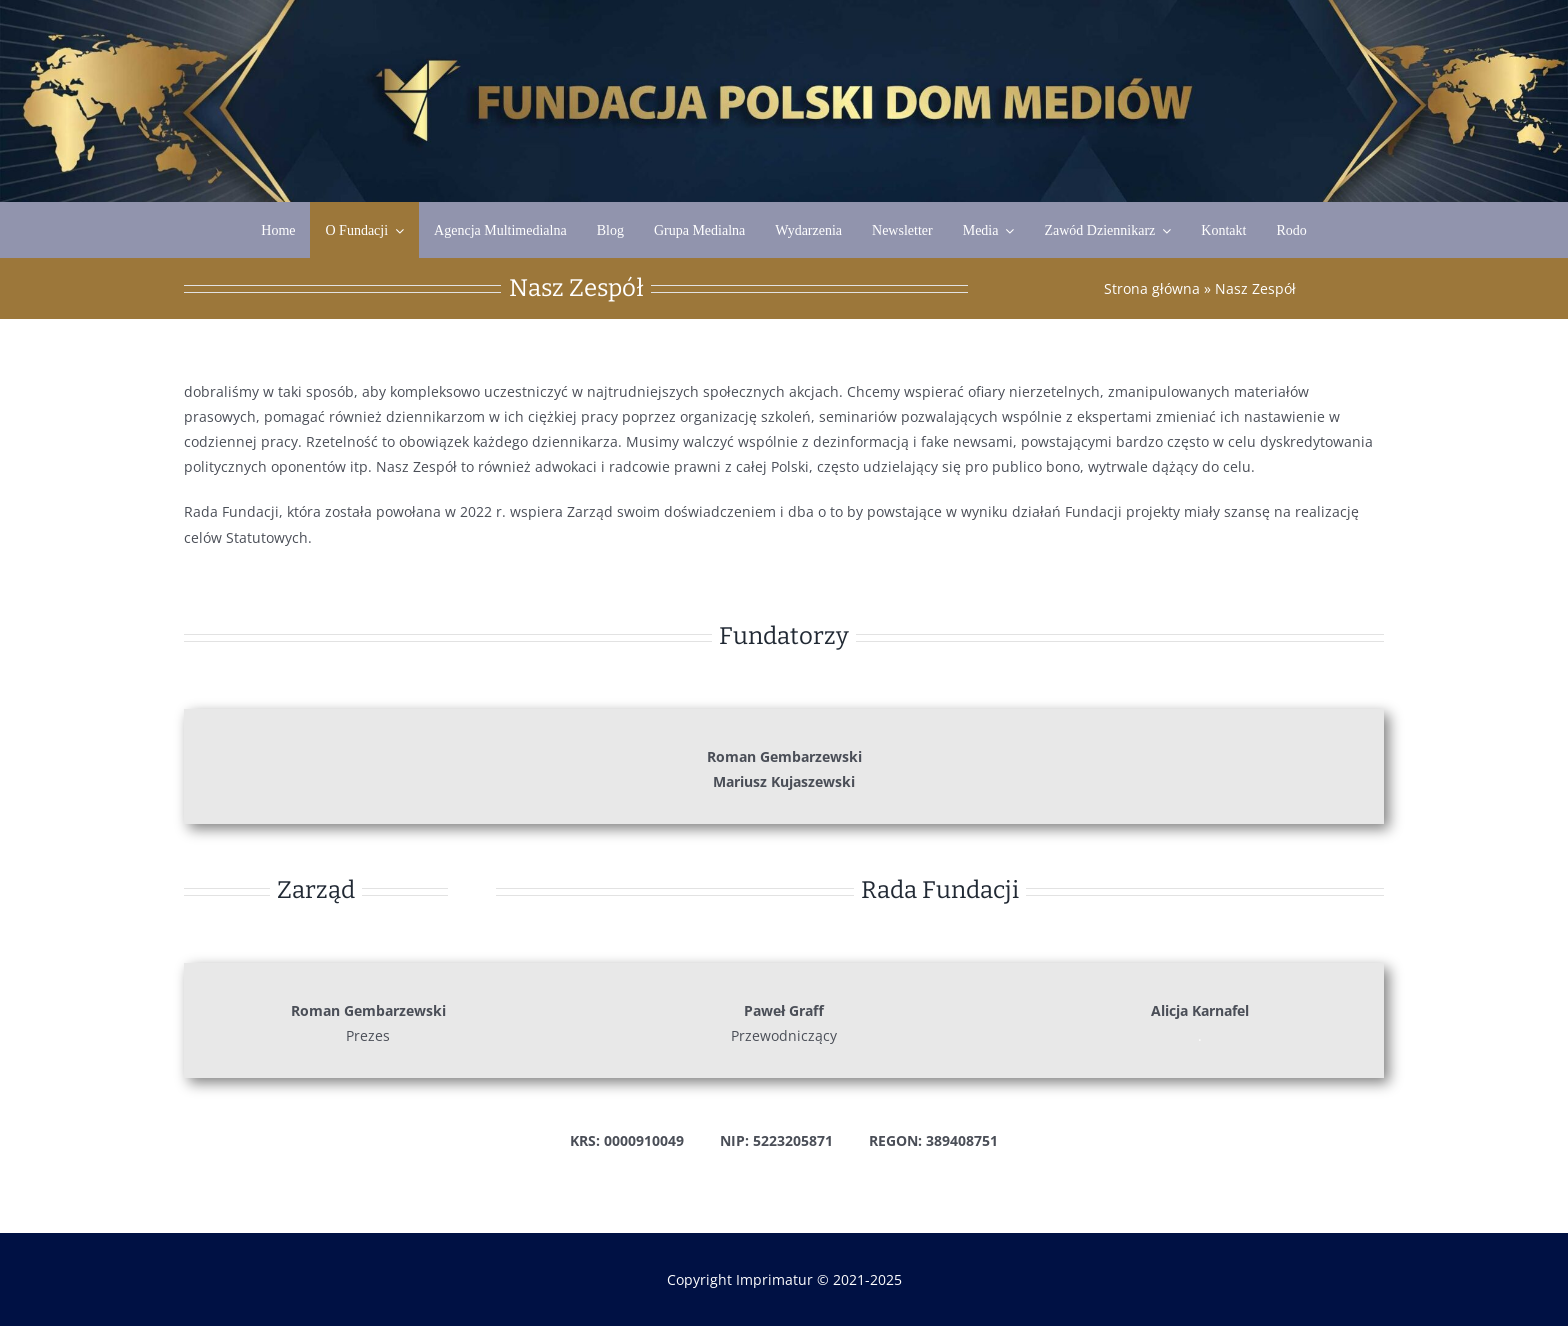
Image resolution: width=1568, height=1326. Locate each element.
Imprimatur (774, 1279)
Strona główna (1152, 288)
